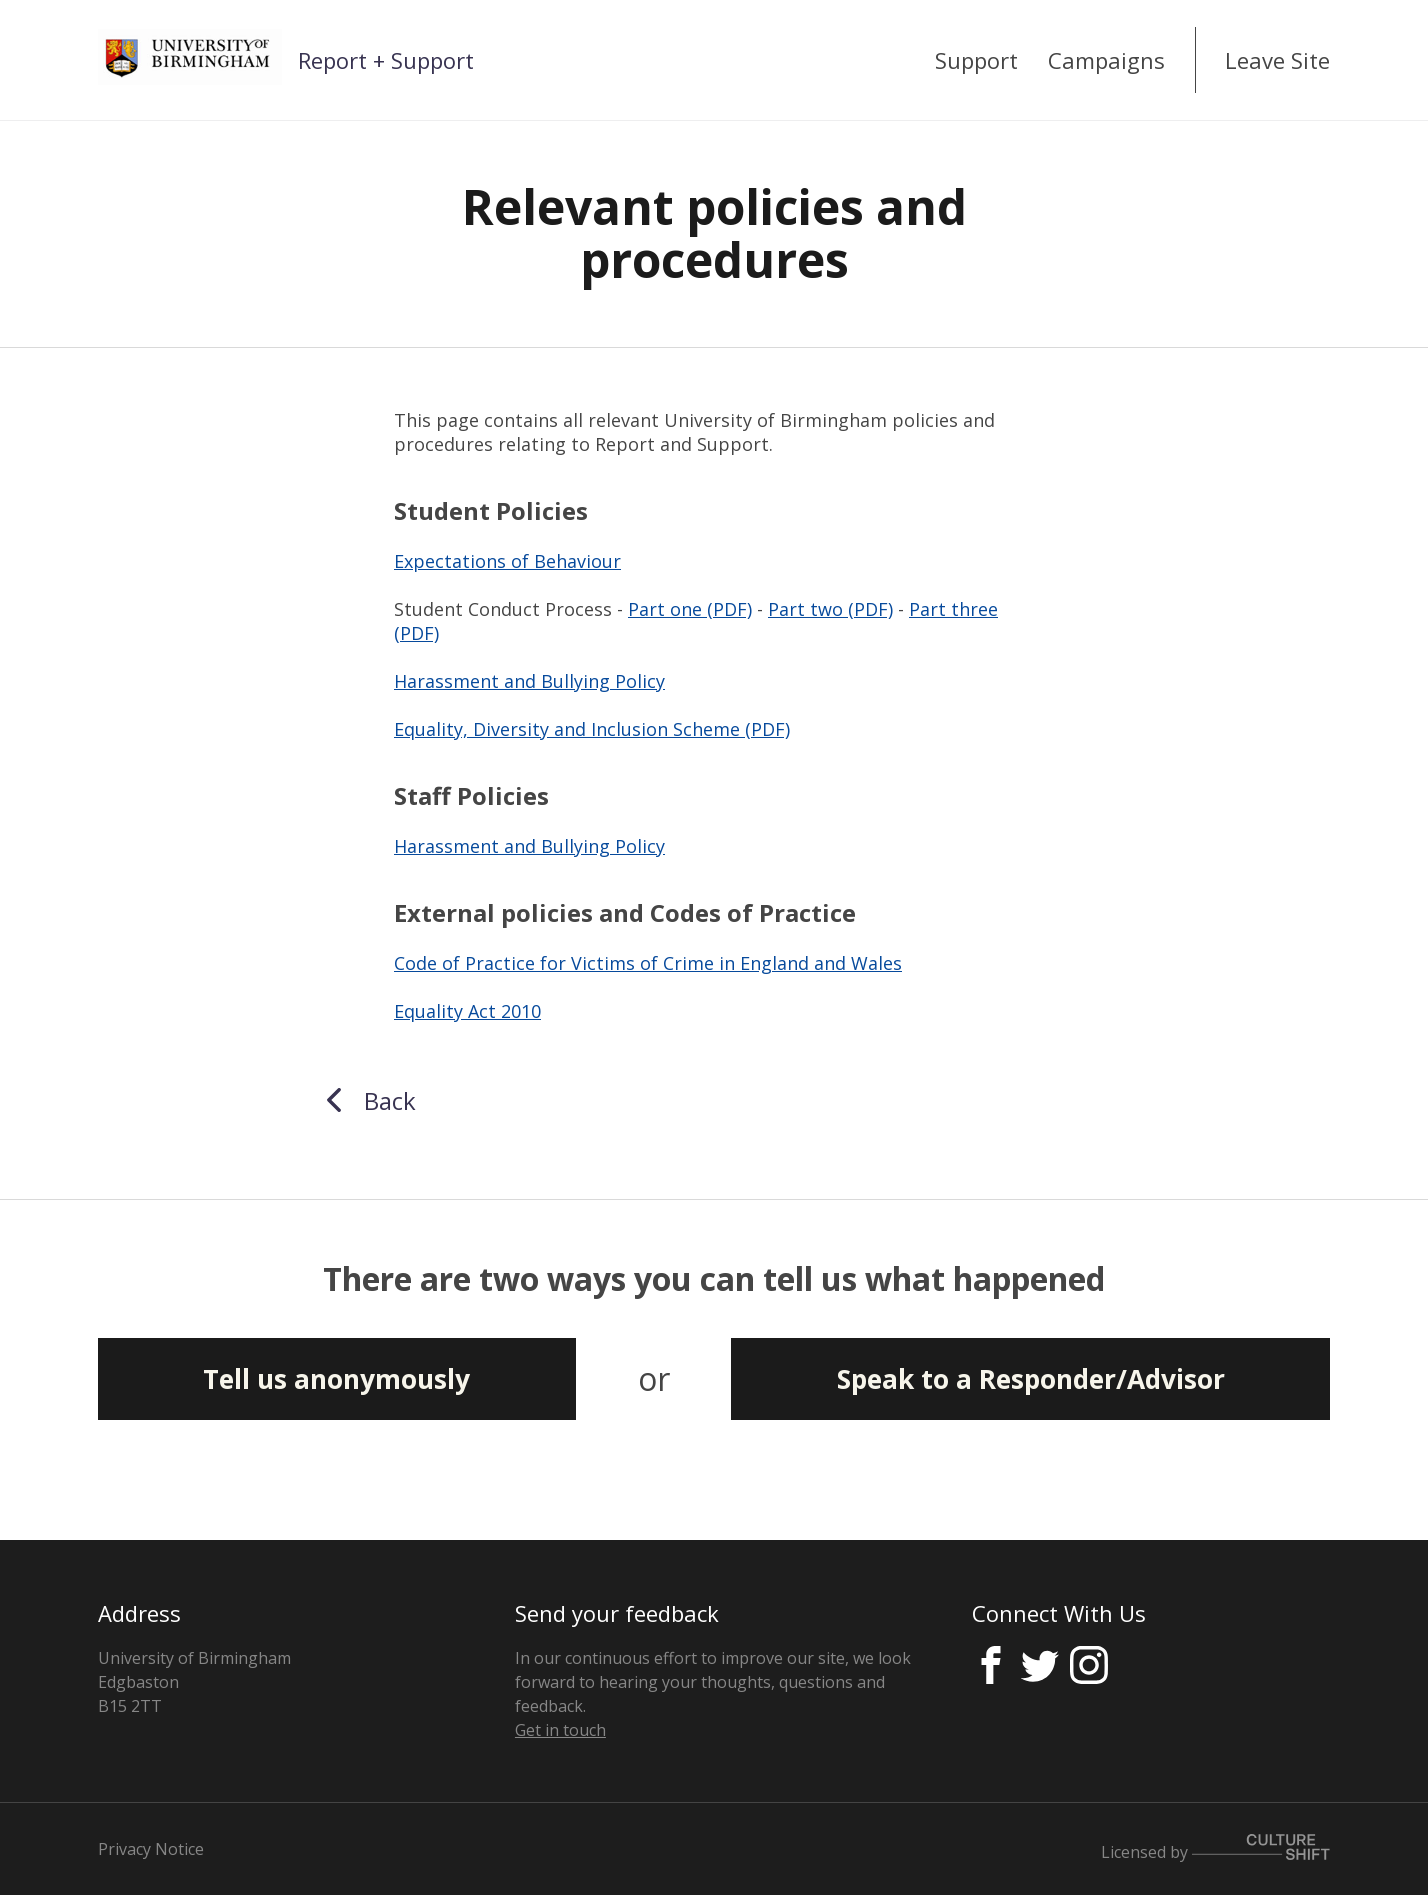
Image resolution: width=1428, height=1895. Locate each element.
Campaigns (1106, 60)
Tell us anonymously (336, 1379)
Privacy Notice (151, 1849)
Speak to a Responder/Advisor (1031, 1379)
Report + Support (386, 60)
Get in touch (560, 1730)
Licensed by (1215, 1852)
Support (976, 60)
